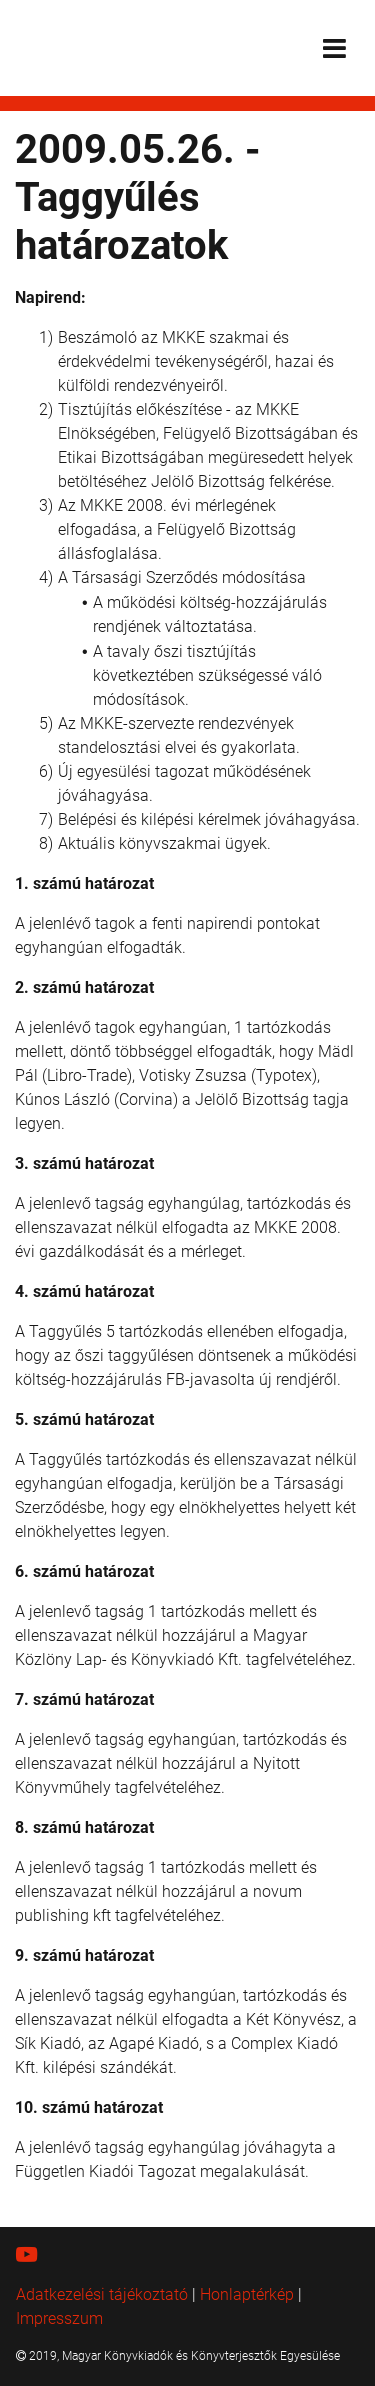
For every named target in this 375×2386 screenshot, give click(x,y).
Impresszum (59, 2318)
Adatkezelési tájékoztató (102, 2294)
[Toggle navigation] (334, 48)
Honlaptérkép (247, 2294)
